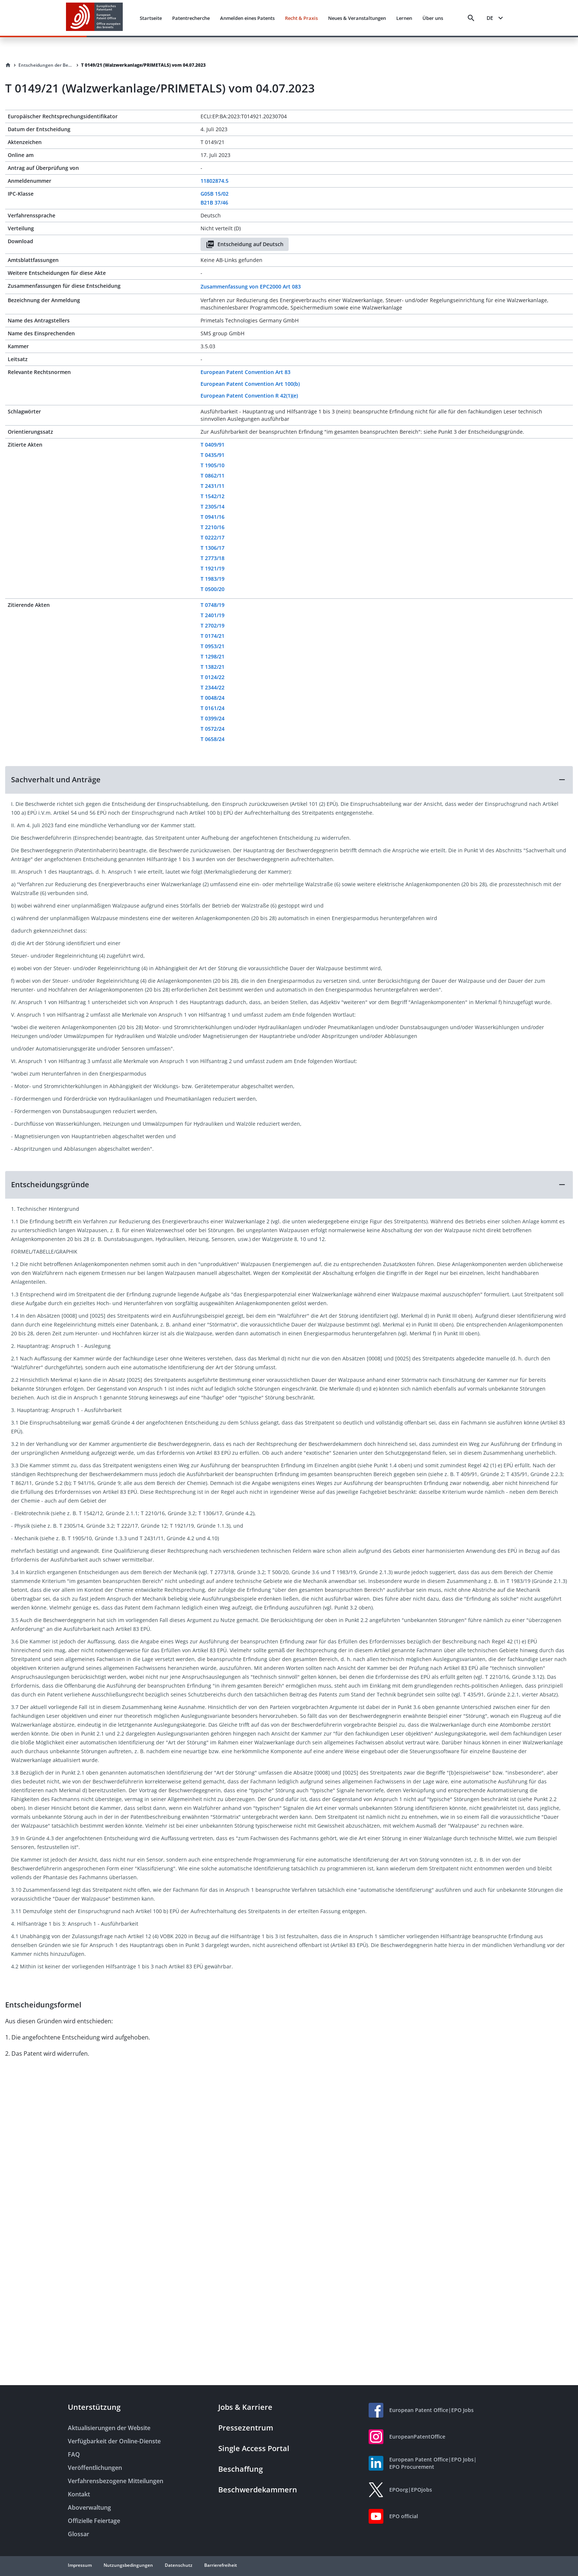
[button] (289, 779)
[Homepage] (8, 65)
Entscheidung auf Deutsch (244, 244)
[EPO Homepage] (94, 18)
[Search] (471, 18)
